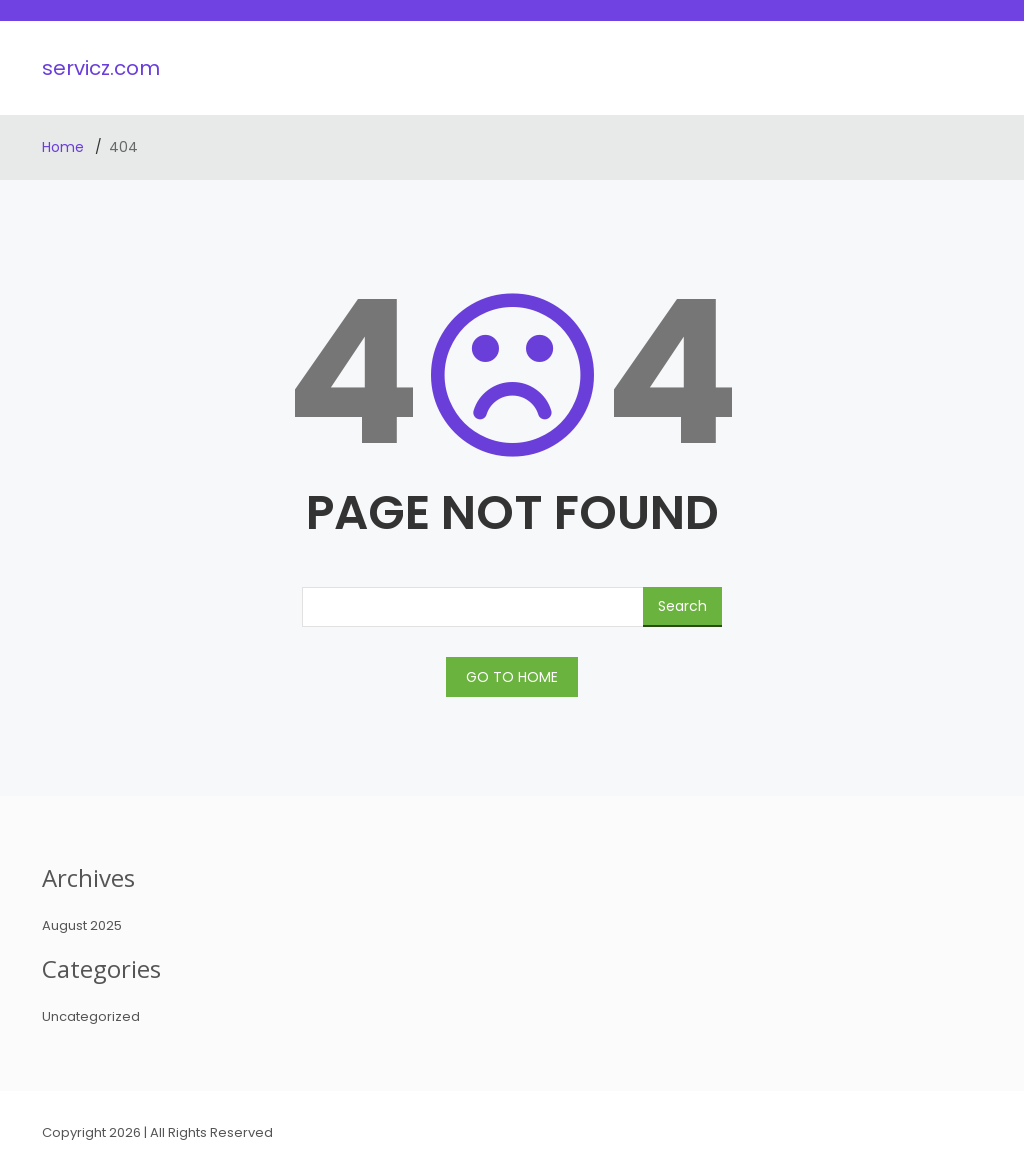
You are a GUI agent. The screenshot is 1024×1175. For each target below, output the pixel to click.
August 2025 (82, 925)
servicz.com (101, 68)
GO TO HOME (512, 677)
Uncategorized (91, 1016)
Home (65, 147)
